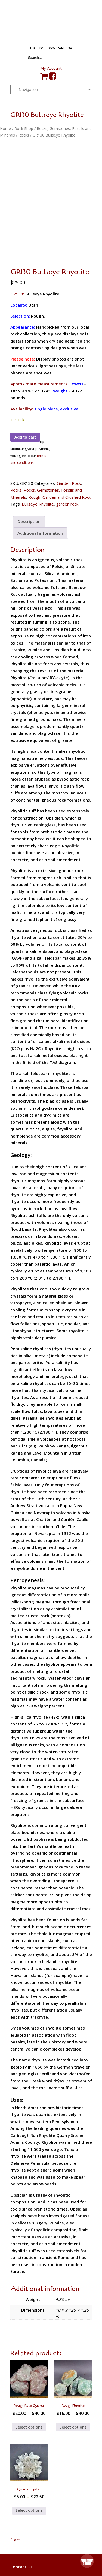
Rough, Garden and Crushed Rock (59, 502)
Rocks (23, 135)
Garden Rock (69, 488)
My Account (51, 68)
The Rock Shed (51, 22)
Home (5, 128)
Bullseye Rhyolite (38, 509)
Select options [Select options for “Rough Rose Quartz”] (29, 2432)
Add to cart (25, 442)
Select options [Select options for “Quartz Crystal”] (29, 2515)
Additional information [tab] (40, 538)
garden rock (67, 509)
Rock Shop (23, 128)
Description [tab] (29, 526)
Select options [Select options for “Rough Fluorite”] (73, 2432)
